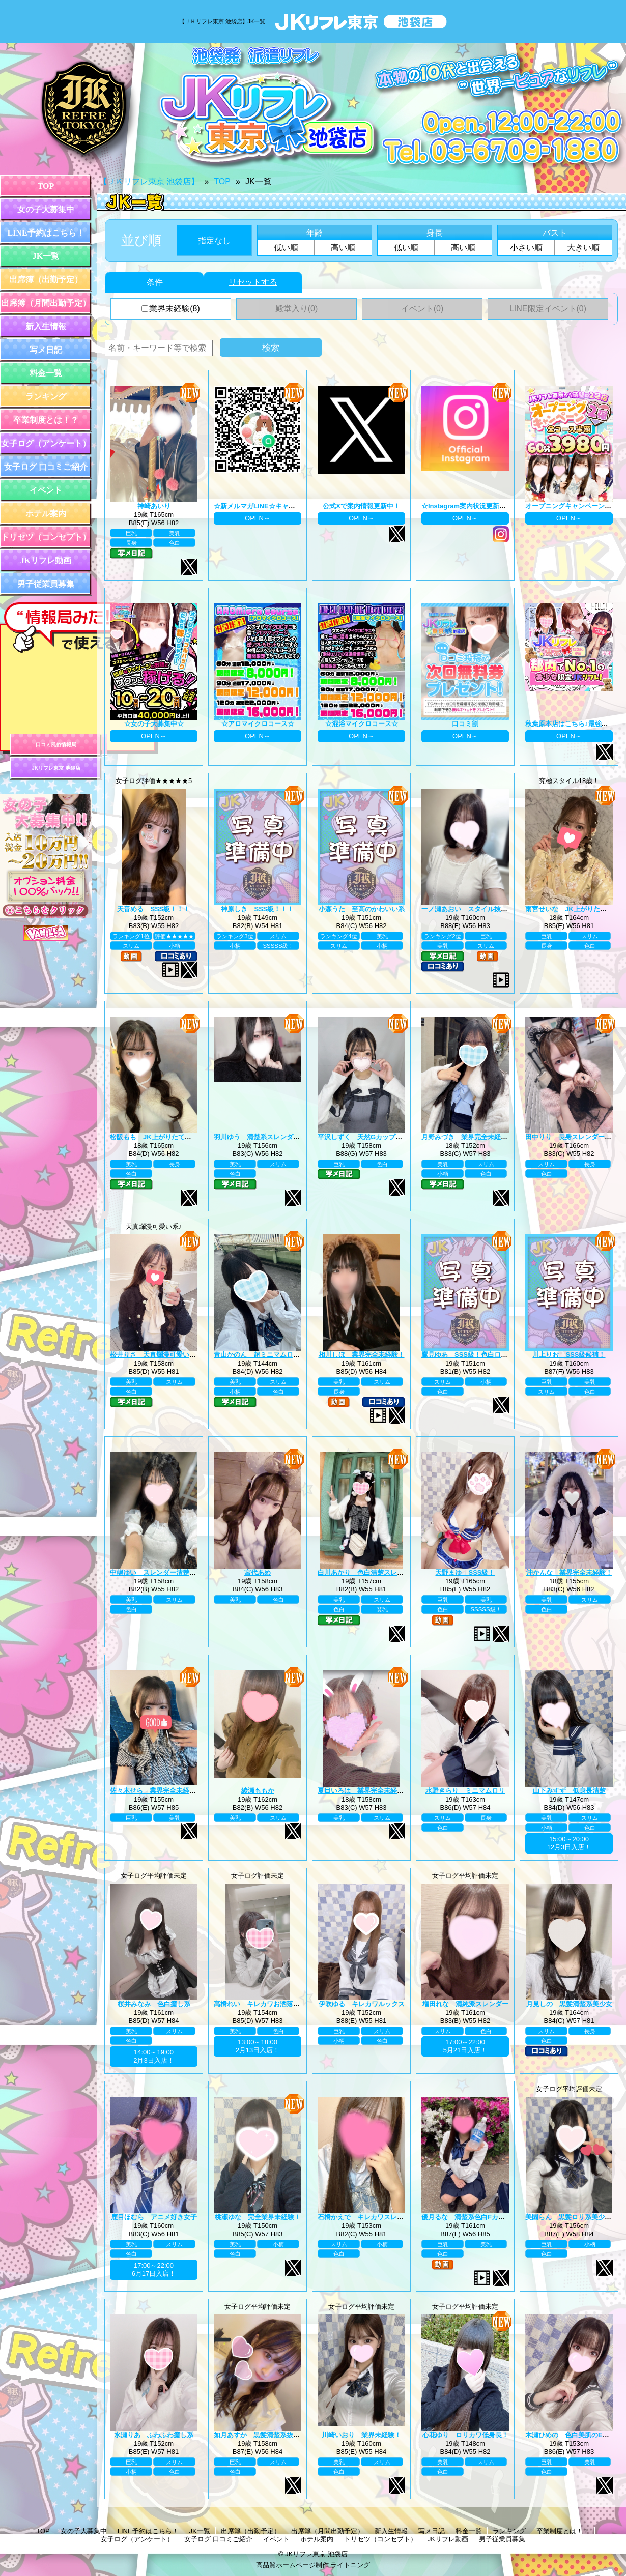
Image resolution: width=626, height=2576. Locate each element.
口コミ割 (465, 724)
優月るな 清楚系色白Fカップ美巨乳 (476, 2217)
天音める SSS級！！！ (153, 909)
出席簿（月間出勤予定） (46, 303)
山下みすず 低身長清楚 (569, 1790)
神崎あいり (153, 506)
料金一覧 (46, 373)
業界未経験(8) (170, 308)
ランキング (45, 396)
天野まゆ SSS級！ (465, 1572)
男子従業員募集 (45, 584)
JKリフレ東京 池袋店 (56, 768)
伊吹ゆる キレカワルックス (362, 2004)
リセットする (253, 282)
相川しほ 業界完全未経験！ (362, 1354)
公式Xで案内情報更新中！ (361, 506)
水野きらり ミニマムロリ (465, 1790)
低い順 (286, 247)
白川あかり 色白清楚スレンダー (367, 1572)
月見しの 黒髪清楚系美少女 (569, 2004)
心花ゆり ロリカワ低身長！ (465, 2435)
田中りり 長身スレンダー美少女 (574, 1137)
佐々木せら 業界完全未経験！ (156, 1790)
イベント (46, 490)
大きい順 (583, 247)
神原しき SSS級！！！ (257, 909)
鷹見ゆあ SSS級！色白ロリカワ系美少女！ (487, 1354)
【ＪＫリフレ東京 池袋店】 (149, 181)
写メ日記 (46, 349)
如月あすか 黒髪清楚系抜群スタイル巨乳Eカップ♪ (290, 2435)
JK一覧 (46, 256)
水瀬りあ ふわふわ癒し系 (153, 2435)
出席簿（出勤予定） (45, 279)
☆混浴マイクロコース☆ (361, 724)
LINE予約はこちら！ (45, 232)
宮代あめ (257, 1572)
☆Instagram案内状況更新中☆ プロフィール (487, 506)
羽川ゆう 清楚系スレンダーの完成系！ (273, 1137)
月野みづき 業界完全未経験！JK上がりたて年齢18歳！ (505, 1137)
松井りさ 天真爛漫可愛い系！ (156, 1354)
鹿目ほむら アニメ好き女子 (154, 2217)
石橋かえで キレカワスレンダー (367, 2217)
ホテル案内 (45, 513)
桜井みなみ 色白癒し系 (154, 2004)
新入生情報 (45, 326)
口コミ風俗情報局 (56, 744)
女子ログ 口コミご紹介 (46, 466)
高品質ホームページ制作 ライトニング (313, 2565)
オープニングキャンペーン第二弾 (574, 506)
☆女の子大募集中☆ (154, 724)
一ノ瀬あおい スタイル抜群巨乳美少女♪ (482, 909)
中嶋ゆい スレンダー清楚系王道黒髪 (166, 1572)
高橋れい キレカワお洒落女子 (260, 2004)
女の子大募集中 (45, 209)
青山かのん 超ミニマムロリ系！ (263, 1354)
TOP (46, 186)
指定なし (214, 240)
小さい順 (526, 247)
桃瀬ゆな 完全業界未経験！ (258, 2217)
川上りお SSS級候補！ (568, 1354)
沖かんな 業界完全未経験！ (569, 1572)
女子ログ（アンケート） (46, 443)
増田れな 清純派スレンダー (465, 2004)
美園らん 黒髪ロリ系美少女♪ (570, 2217)
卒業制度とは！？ (45, 420)
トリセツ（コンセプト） (46, 537)
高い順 (343, 247)
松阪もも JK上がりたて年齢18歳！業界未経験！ (184, 1137)
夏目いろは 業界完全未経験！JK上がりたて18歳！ (395, 1790)
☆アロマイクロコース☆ (257, 724)
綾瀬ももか (257, 1790)
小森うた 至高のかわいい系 (362, 909)
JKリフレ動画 (45, 560)
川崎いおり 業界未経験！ (361, 2435)
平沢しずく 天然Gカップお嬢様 (366, 1137)
